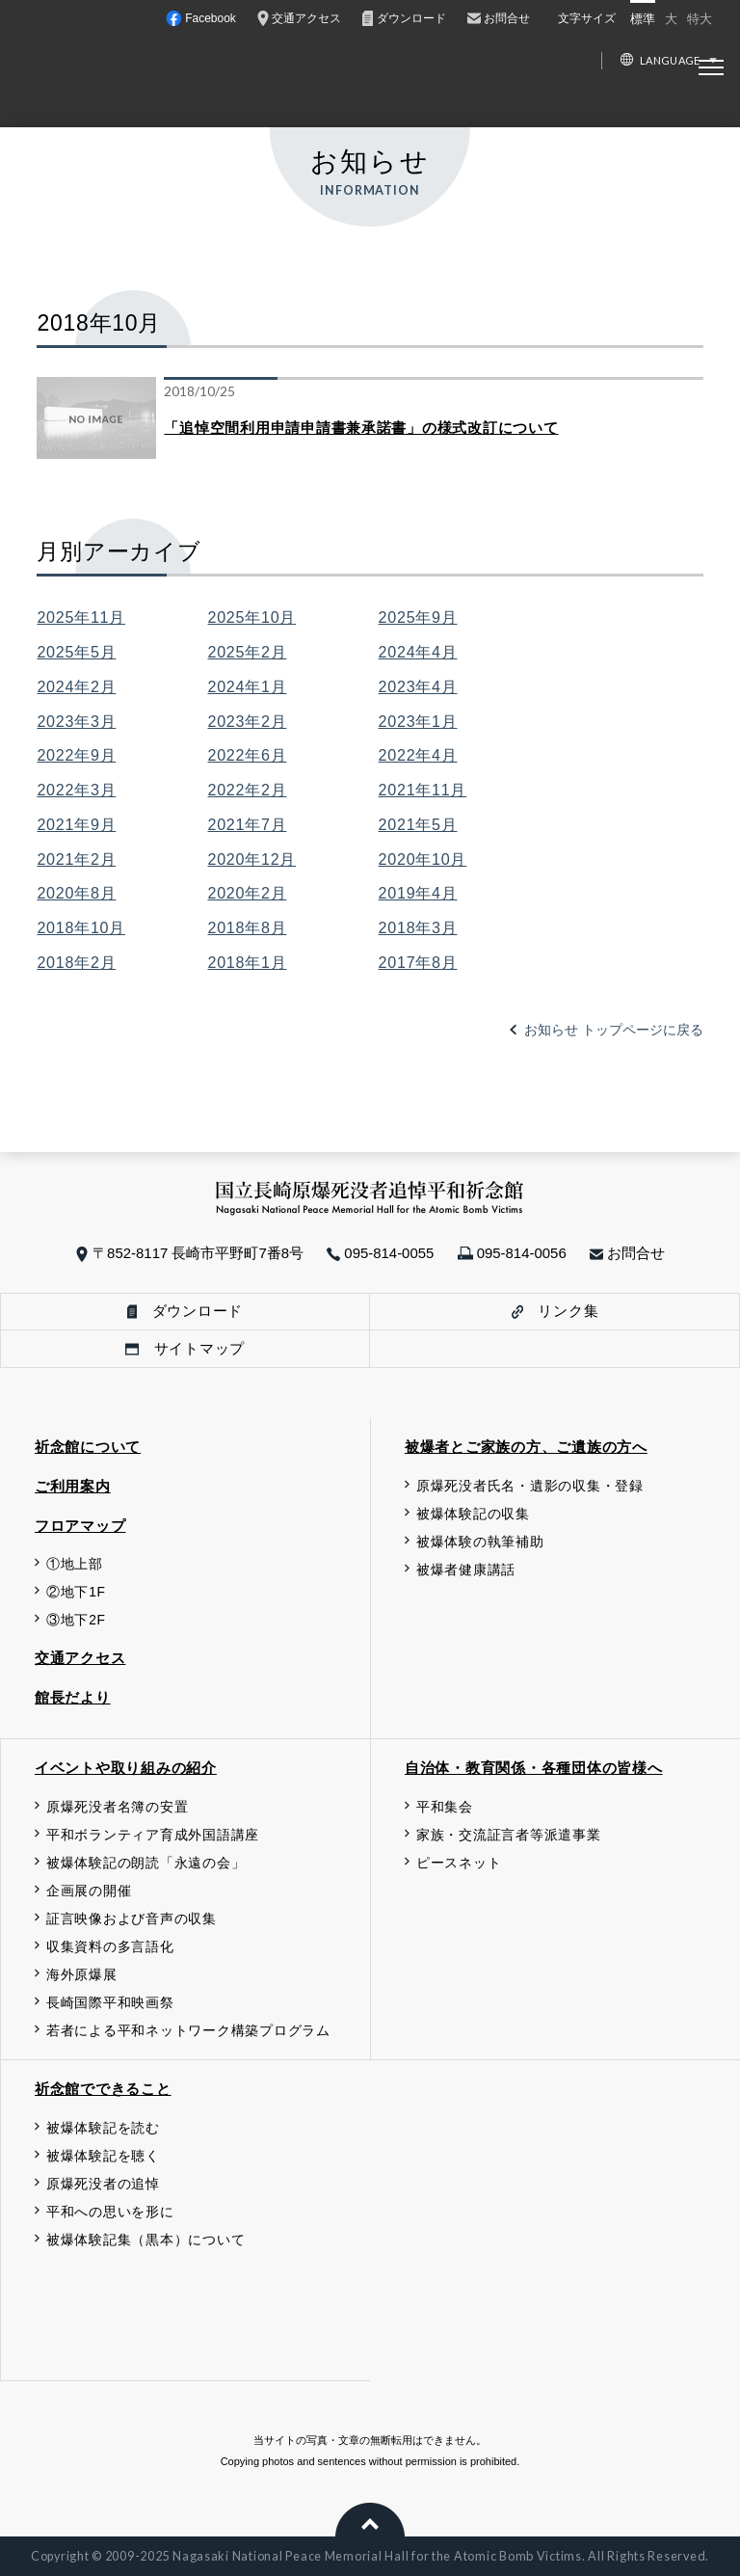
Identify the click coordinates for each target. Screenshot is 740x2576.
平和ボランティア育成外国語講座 (152, 1835)
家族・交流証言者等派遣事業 (508, 1835)
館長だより (73, 1697)
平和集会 (444, 1807)
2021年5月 (418, 824)
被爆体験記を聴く (103, 2156)
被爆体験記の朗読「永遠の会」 (145, 1863)
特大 (699, 19)
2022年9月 (76, 755)
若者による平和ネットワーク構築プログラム (188, 2031)
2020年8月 (76, 892)
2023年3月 (76, 721)
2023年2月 (247, 721)
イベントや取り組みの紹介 (126, 1767)
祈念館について (88, 1446)
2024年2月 (76, 686)
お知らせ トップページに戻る (613, 1030)
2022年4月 (418, 755)
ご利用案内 (73, 1486)
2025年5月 (76, 651)
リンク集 (555, 1310)
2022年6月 (247, 755)
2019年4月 (418, 892)
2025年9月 (418, 617)
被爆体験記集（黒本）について (145, 2240)
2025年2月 (247, 651)
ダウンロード (185, 1310)
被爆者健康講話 (465, 1570)
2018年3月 (418, 927)
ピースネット (458, 1863)
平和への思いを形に (110, 2212)
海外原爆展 (82, 1975)
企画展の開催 (88, 1891)
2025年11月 (81, 617)
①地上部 (74, 1564)
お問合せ (627, 1253)
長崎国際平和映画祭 (110, 2003)
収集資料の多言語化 (110, 1947)
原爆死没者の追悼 (103, 2184)
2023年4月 (418, 686)
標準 (642, 19)
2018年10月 (81, 927)
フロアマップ (80, 1525)
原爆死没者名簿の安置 (117, 1807)
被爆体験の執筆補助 (480, 1542)
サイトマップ (185, 1348)
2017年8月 (418, 962)
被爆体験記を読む (103, 2128)
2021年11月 (423, 789)
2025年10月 (252, 617)
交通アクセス (80, 1658)
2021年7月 (247, 824)
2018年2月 (76, 962)
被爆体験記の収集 (473, 1514)
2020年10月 (423, 859)
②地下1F (76, 1592)
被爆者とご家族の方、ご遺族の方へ (526, 1446)
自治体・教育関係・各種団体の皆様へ (534, 1767)
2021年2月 (76, 859)
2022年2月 (247, 789)
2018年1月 (247, 962)
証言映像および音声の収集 (131, 1919)
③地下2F (76, 1620)
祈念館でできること (103, 2088)
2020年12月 (252, 859)
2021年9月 (76, 824)
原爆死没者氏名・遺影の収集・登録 (530, 1486)
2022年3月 (76, 789)
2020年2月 (247, 892)
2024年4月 (418, 651)
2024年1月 (247, 686)
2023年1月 (418, 721)
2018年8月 (247, 927)
